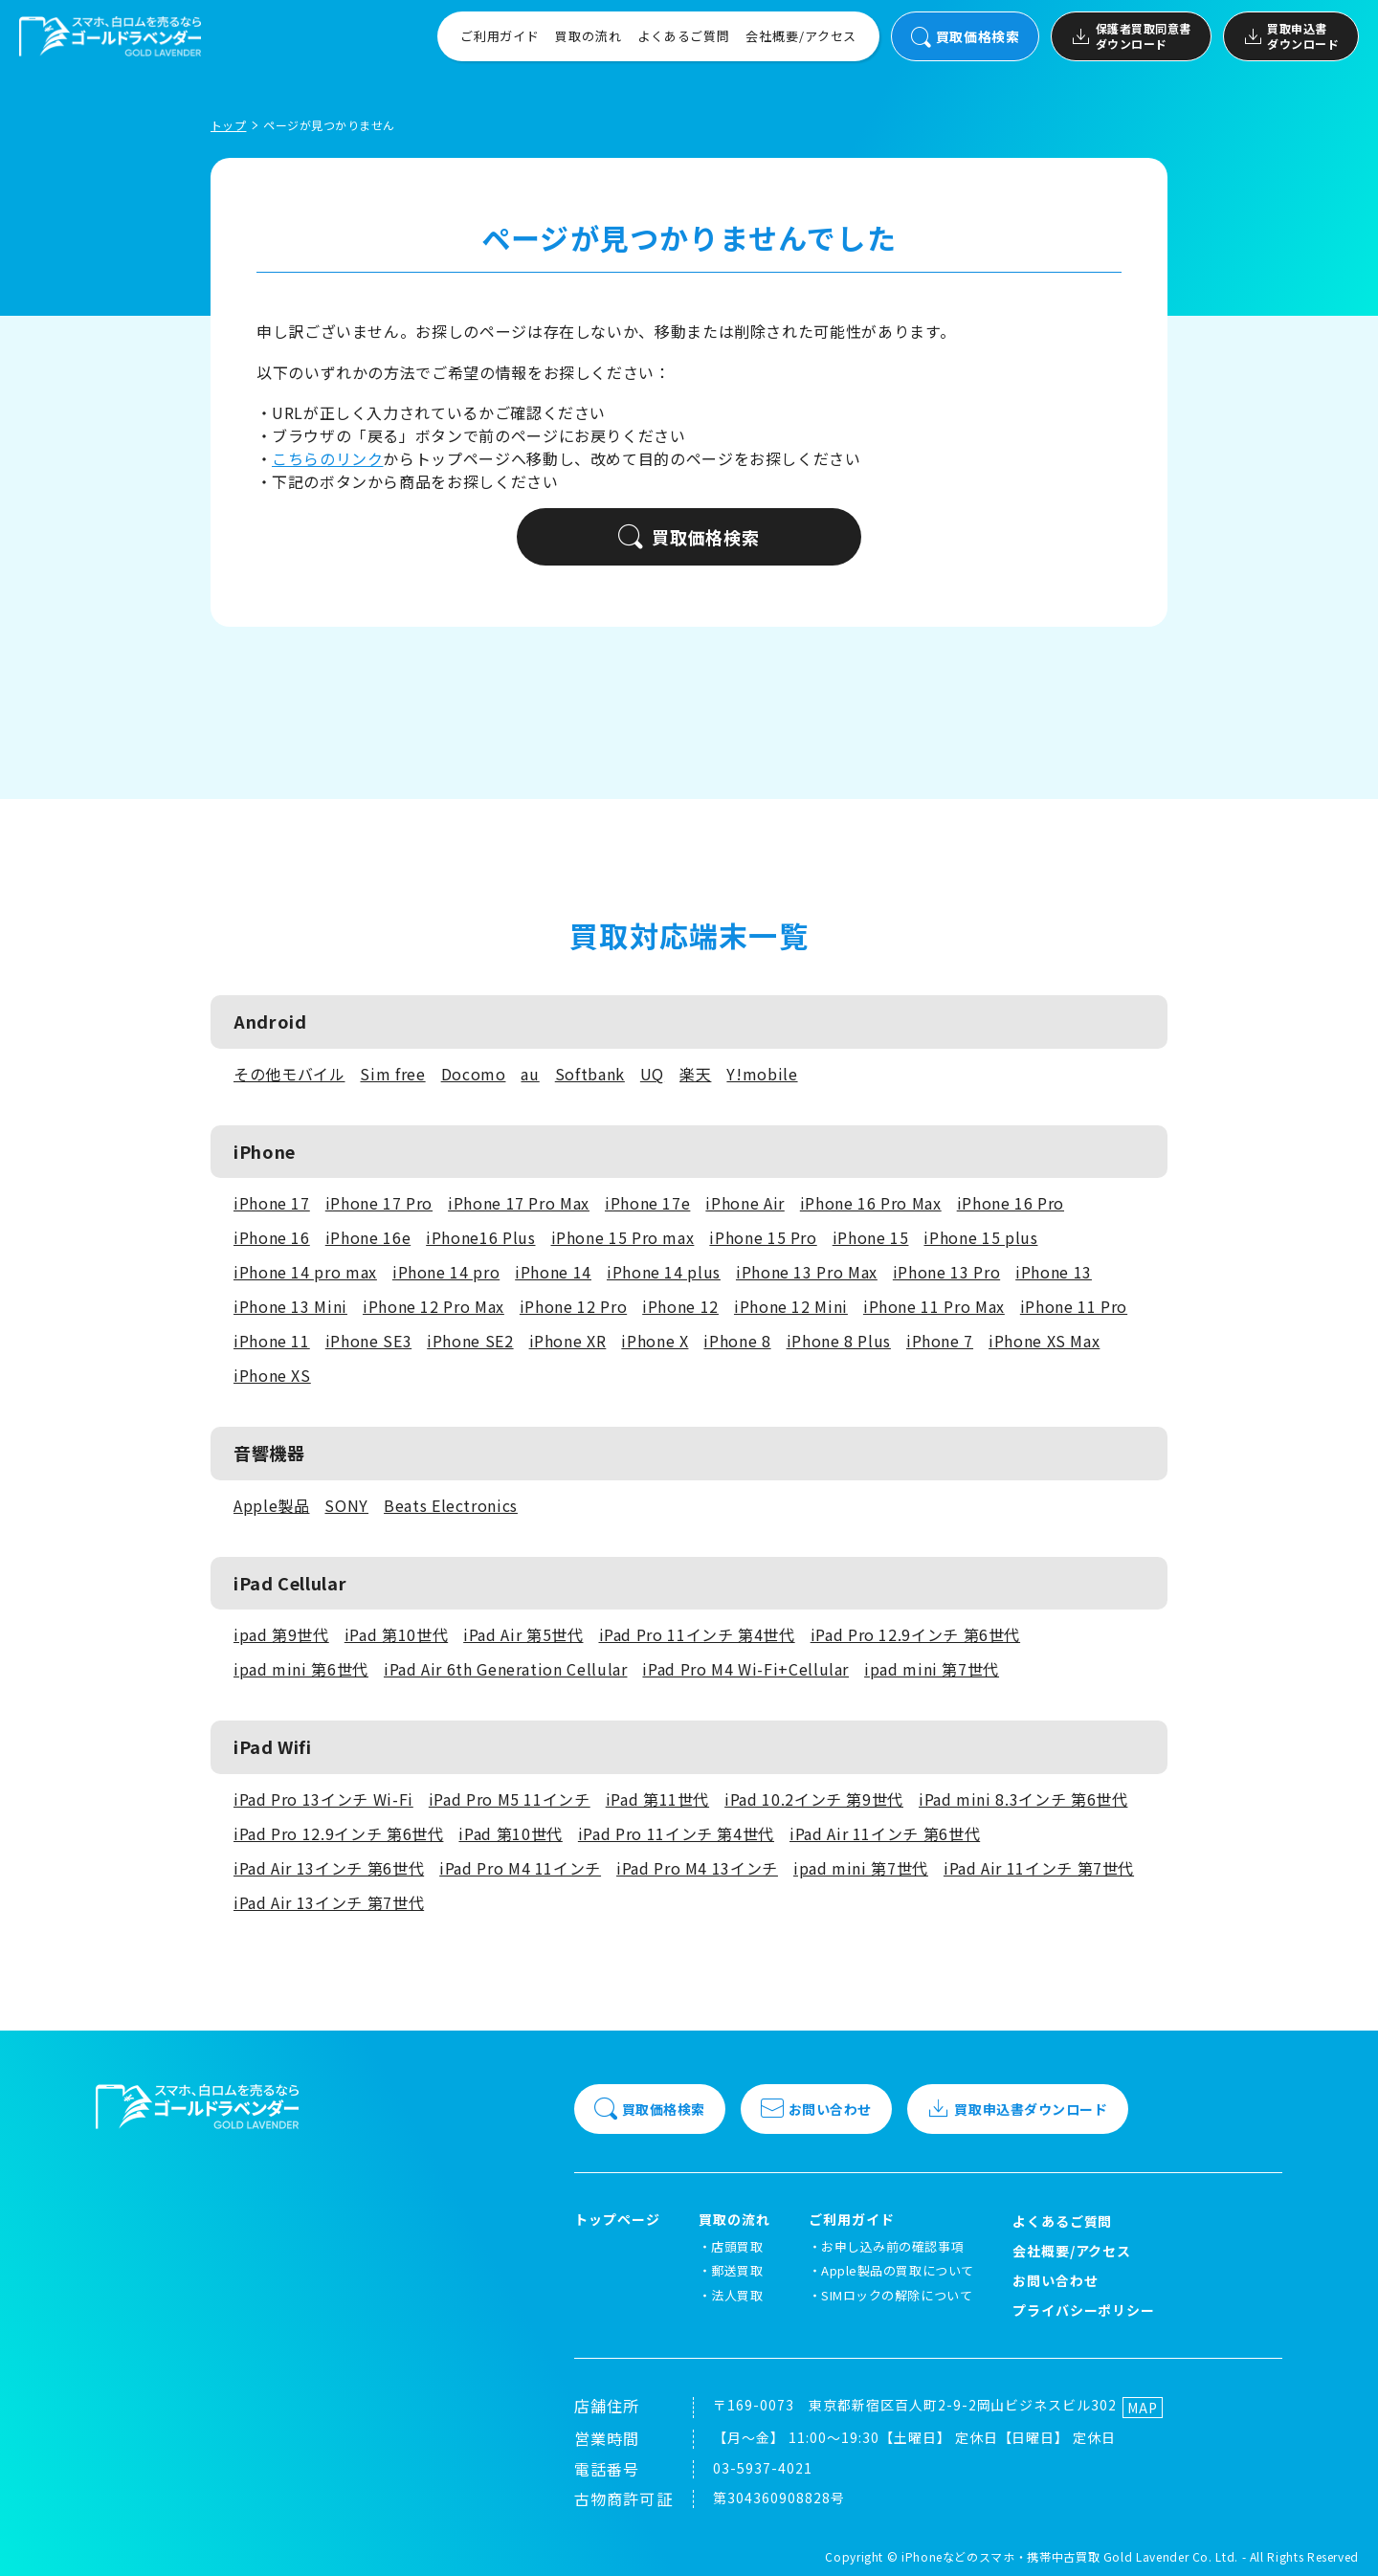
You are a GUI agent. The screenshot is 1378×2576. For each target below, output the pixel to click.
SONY (346, 1505)
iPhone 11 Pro (1073, 1306)
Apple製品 (271, 1505)
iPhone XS (272, 1375)
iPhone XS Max (1044, 1340)
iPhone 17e (647, 1202)
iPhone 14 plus (664, 1271)
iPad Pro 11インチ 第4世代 (697, 1634)
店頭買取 (737, 2246)
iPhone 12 (680, 1306)
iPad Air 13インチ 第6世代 (328, 1867)
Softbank (590, 1073)
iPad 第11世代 (657, 1799)
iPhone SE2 (470, 1340)
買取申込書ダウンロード (1291, 36)
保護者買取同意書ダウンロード (1130, 36)
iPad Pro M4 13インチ (697, 1867)
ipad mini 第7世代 (931, 1668)
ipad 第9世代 (281, 1634)
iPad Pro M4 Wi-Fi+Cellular (745, 1668)
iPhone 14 (553, 1271)
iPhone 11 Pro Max (934, 1306)
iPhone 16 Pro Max (871, 1202)
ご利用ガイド (500, 36)
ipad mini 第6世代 (300, 1668)
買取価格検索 (965, 37)
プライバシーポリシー (1084, 2310)
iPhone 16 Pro (1010, 1202)
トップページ (617, 2219)
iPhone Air (744, 1202)
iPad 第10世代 (396, 1634)
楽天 (695, 1073)
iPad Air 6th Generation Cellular (505, 1668)
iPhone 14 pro (446, 1271)
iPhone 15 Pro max (623, 1237)
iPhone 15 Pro (762, 1237)
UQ (652, 1073)
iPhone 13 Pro (946, 1271)
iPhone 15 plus (980, 1237)
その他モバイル (288, 1073)
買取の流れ (588, 36)
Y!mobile (761, 1073)
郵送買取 (737, 2270)
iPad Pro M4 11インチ (520, 1867)
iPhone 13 (1053, 1271)
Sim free (392, 1073)
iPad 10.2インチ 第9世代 (813, 1799)
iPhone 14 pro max (305, 1271)
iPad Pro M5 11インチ (509, 1799)
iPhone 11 (271, 1340)
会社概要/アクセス (800, 36)
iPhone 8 (736, 1340)
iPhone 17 (271, 1202)
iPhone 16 (271, 1237)
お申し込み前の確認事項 (892, 2246)
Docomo (473, 1073)
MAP (1142, 2407)
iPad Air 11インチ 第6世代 (884, 1833)
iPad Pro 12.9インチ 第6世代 (915, 1634)
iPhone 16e (368, 1237)
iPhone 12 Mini (791, 1306)
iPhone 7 (939, 1340)
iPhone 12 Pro (573, 1306)
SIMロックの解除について (896, 2295)
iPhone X (654, 1340)
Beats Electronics (451, 1505)
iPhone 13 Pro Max (807, 1271)
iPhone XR (568, 1340)
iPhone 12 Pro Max (433, 1306)
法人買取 (737, 2295)
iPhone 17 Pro (379, 1202)
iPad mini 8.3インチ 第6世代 (1023, 1799)
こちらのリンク (327, 458)
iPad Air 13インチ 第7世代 (328, 1902)
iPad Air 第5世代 (523, 1634)
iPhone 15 (871, 1237)
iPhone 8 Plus (839, 1340)
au (530, 1073)
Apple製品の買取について (897, 2270)
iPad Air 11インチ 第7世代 (1039, 1867)
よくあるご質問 (683, 36)
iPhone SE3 (368, 1340)
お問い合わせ (816, 2109)
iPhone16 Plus (480, 1237)
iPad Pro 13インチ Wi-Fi (323, 1799)
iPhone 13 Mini (290, 1306)
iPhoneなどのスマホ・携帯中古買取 (1000, 2556)
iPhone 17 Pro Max (518, 1202)
